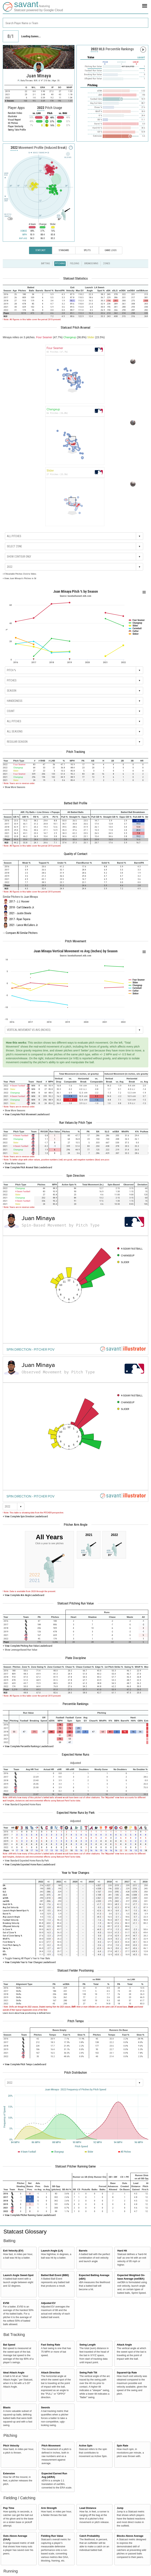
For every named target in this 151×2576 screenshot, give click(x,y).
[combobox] (75, 23)
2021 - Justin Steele (20, 913)
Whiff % (6, 1939)
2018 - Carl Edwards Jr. (21, 907)
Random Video (15, 113)
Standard (64, 250)
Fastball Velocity (10, 1920)
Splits (87, 250)
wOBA (5, 1898)
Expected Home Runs (75, 1754)
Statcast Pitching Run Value (75, 1603)
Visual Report (14, 119)
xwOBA (6, 1901)
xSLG (5, 1895)
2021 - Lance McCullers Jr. (23, 925)
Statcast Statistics (75, 278)
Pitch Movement (75, 941)
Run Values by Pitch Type (75, 1122)
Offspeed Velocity (11, 1926)
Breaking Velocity (11, 1923)
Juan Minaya (38, 76)
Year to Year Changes (75, 1873)
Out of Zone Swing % (12, 1935)
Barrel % (6, 1913)
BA (4, 1885)
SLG (4, 1891)
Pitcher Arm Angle (75, 1525)
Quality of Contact (75, 854)
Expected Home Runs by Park (76, 1813)
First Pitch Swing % (11, 1945)
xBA (4, 1888)
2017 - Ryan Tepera (19, 919)
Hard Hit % (7, 1904)
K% (4, 1951)
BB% (4, 1954)
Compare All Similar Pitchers (22, 932)
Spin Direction (75, 1175)
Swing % (6, 1948)
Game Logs (110, 250)
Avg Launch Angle (11, 1917)
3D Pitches (13, 123)
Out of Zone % (9, 1932)
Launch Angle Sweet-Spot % (16, 1910)
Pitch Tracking (75, 752)
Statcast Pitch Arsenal (75, 327)
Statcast (40, 250)
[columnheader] (7, 289)
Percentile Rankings (75, 1704)
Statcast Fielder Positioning (75, 1970)
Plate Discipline (75, 1658)
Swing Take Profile (17, 129)
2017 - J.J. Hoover (19, 901)
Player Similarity (15, 126)
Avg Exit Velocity (10, 1907)
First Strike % (9, 1942)
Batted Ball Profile (75, 803)
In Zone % (7, 1929)
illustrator (12, 116)
